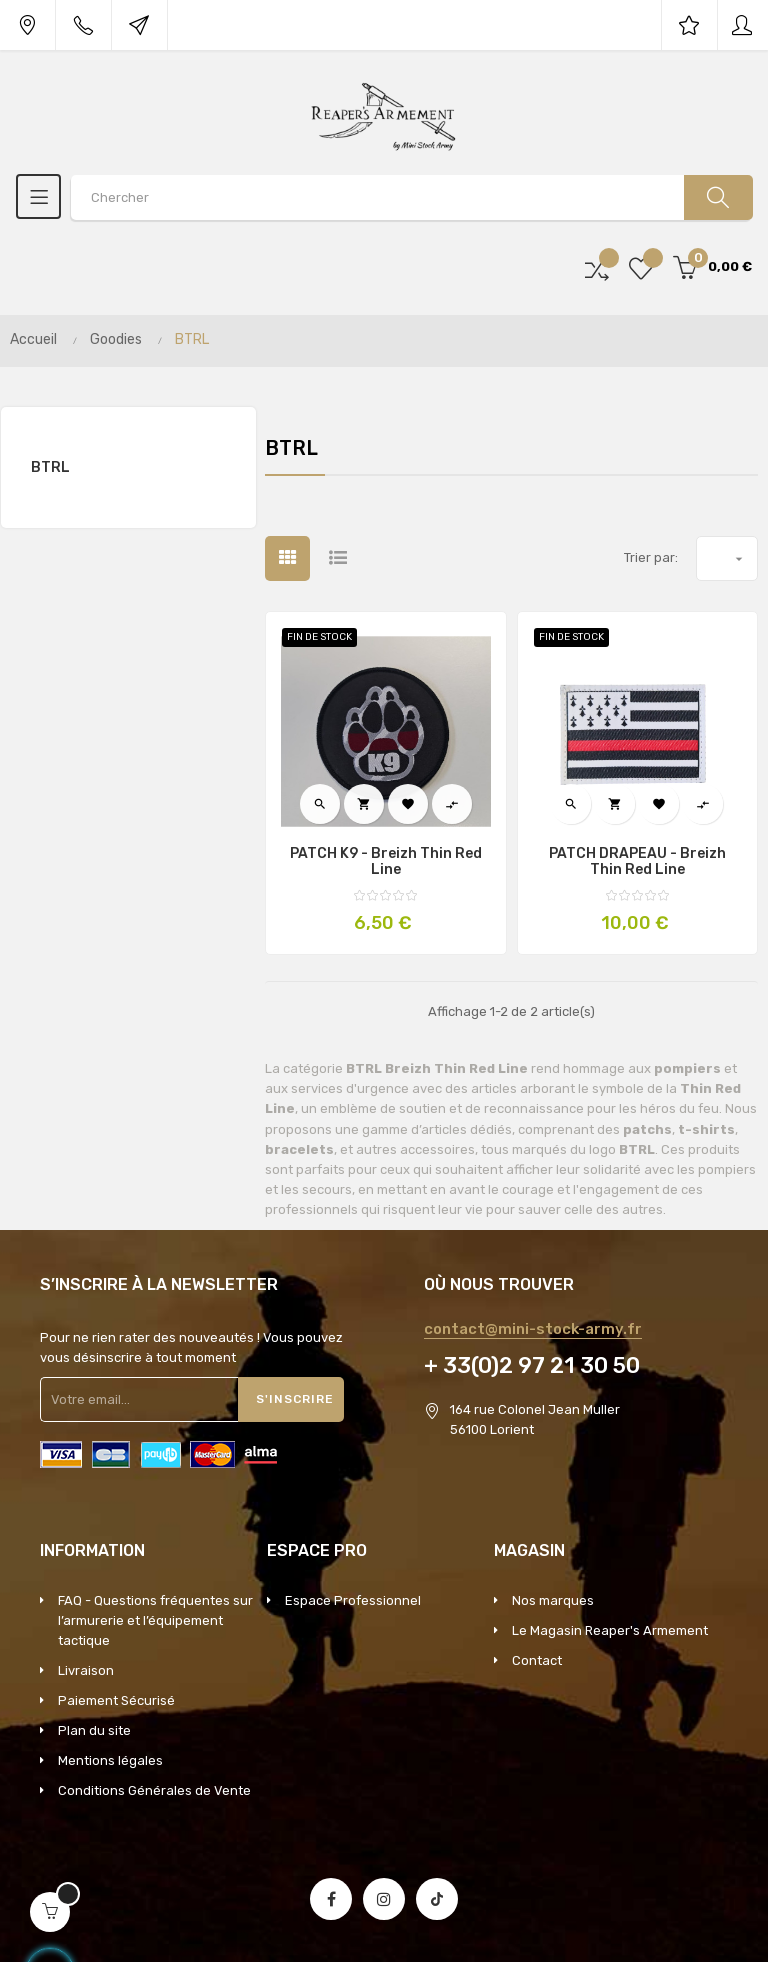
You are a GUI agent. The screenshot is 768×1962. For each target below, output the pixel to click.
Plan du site (94, 1730)
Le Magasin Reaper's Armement (610, 1630)
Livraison (86, 1670)
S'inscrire (295, 1399)
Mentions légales (110, 1760)
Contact (537, 1660)
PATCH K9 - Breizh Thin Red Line (386, 862)
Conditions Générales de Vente (154, 1790)
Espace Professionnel (353, 1600)
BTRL (50, 467)
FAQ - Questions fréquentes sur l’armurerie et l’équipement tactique (155, 1620)
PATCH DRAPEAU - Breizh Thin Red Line (637, 862)
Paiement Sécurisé (116, 1700)
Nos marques (553, 1600)
